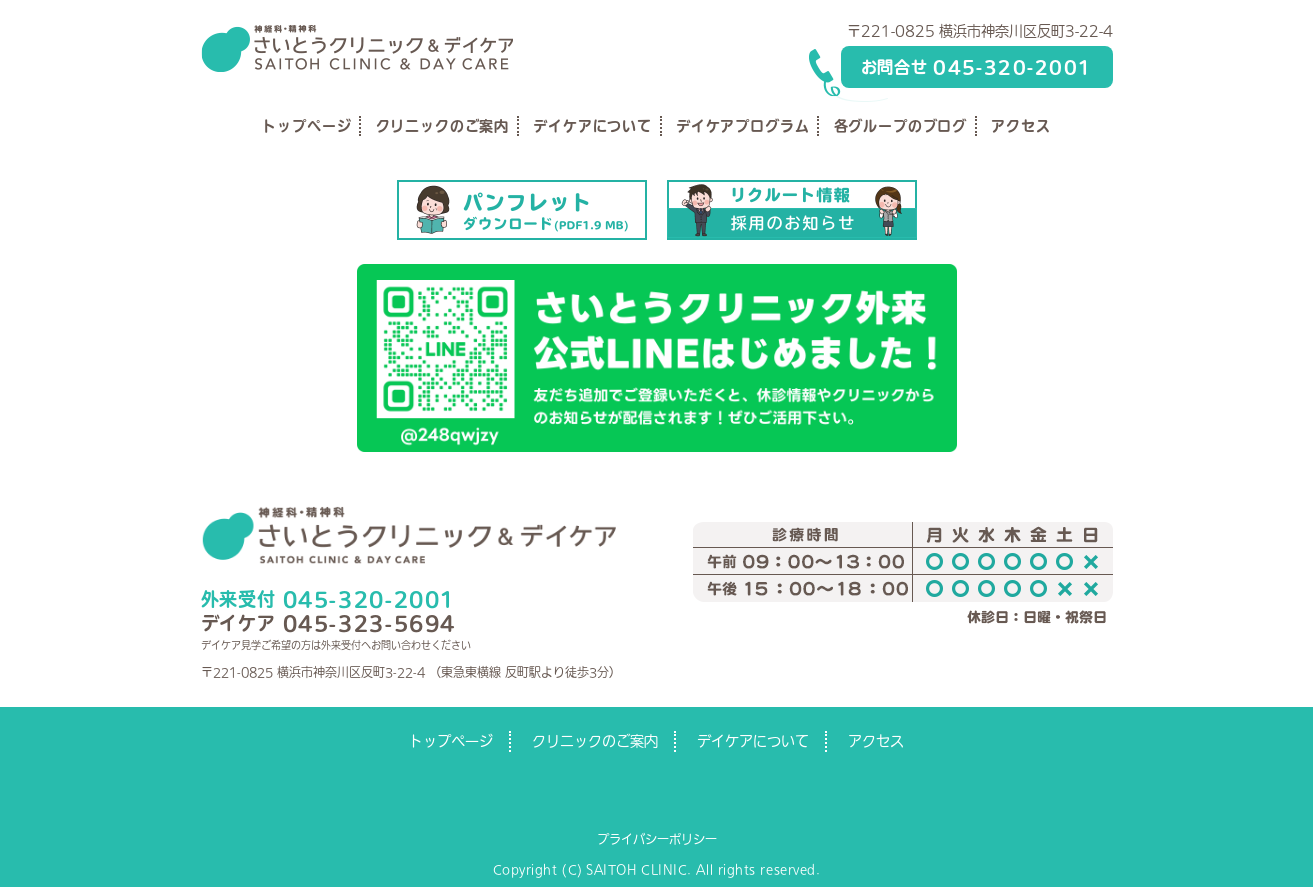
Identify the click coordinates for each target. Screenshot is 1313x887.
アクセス (1020, 126)
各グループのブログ (901, 126)
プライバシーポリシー (657, 839)
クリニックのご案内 (443, 126)
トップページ (306, 126)
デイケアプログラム (743, 126)
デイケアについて (592, 126)
